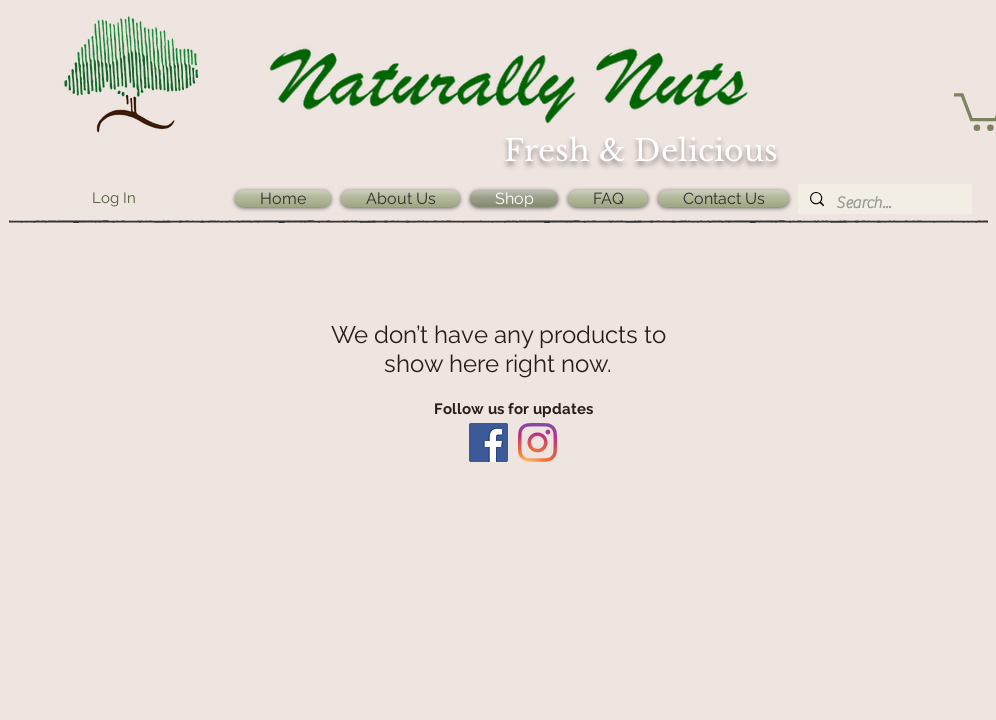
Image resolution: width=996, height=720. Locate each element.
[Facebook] (488, 442)
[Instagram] (537, 442)
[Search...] (883, 203)
